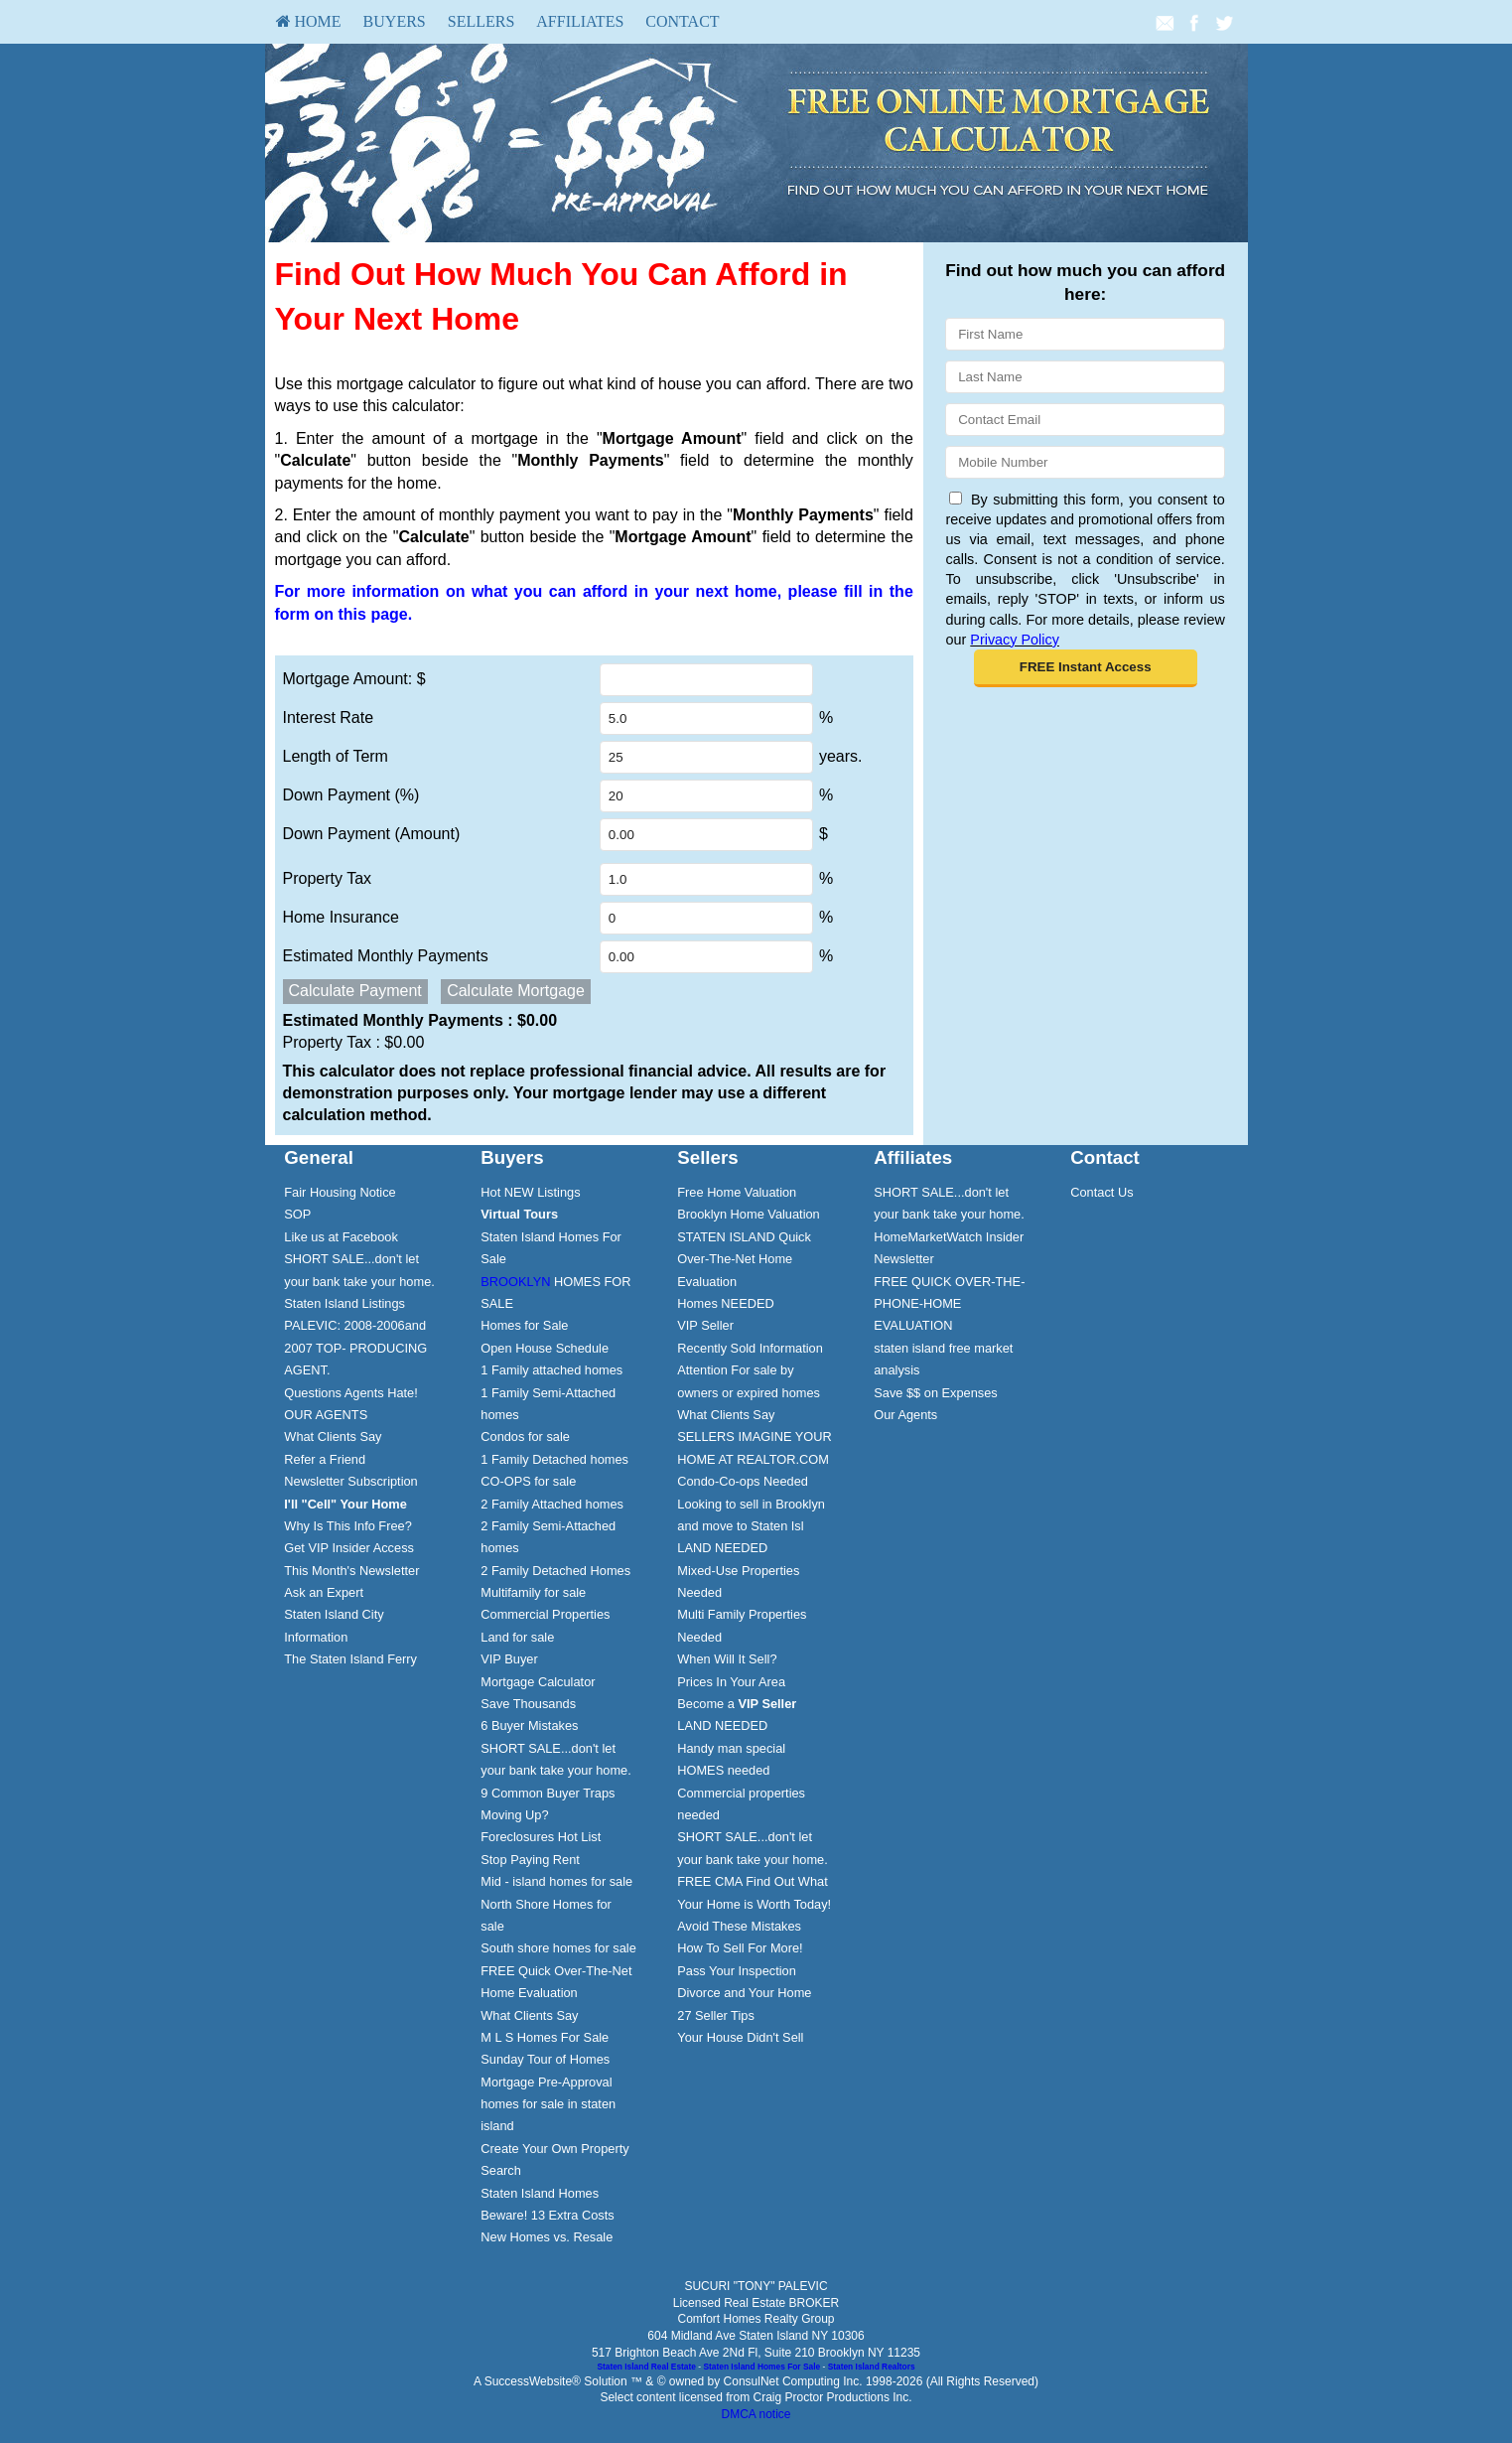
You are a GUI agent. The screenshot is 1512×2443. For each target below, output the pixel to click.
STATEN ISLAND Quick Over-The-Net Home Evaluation (744, 1259)
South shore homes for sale (558, 1947)
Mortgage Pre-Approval (546, 2082)
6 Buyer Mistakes (529, 1725)
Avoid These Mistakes (739, 1926)
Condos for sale (525, 1436)
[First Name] (1084, 334)
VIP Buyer (509, 1659)
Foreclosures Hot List (541, 1836)
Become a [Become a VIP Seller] (736, 1703)
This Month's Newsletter (351, 1570)
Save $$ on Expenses (936, 1392)
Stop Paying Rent (530, 1859)
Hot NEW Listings (530, 1192)
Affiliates (579, 21)
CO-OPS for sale (528, 1481)
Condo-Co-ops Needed (742, 1481)
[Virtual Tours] (519, 1214)
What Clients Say (332, 1436)
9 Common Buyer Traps (548, 1793)
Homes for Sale (524, 1325)
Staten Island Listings (344, 1303)
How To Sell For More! (739, 1947)
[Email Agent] (1164, 22)
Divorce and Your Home (744, 1992)
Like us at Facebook (341, 1236)
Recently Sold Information (750, 1348)
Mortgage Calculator (538, 1681)
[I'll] (345, 1504)
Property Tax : (354, 1042)
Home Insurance (341, 917)
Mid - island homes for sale (556, 1881)
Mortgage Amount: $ (354, 678)
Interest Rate (328, 717)
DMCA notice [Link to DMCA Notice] (755, 2414)
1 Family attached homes (551, 1370)
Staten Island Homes (540, 2193)
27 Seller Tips (716, 2015)
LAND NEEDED (722, 1547)
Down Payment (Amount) (372, 833)
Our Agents (905, 1414)
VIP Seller (705, 1325)
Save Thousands (528, 1703)
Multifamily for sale (533, 1592)
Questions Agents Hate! (350, 1392)
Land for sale (517, 1637)
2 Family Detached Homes (555, 1570)
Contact (682, 21)
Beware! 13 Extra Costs (547, 2215)
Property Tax (327, 878)
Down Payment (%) (351, 795)
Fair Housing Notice (339, 1192)
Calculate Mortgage (516, 990)
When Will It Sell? (726, 1659)
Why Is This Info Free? (348, 1525)
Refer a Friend (324, 1459)
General (318, 1157)
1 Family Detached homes (554, 1459)
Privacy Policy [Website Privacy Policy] (1014, 639)
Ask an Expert (323, 1592)
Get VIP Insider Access (349, 1547)
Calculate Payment (355, 990)
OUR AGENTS (325, 1414)
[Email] (1084, 419)
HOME (309, 21)
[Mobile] (1084, 462)
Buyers (394, 21)
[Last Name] (1084, 376)
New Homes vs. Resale (547, 2236)
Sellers (481, 21)
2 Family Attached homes (552, 1504)
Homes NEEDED (725, 1303)
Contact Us (1101, 1192)
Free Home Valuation (736, 1192)
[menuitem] (308, 22)
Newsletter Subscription (350, 1481)
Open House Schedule (545, 1348)
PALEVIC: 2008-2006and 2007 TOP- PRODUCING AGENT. (355, 1347)
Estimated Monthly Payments (385, 955)
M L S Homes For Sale (545, 2037)
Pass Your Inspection (736, 1970)
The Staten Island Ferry (350, 1659)
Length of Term (335, 756)
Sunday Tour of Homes (545, 2059)
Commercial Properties (545, 1614)
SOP (297, 1214)
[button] (1085, 668)
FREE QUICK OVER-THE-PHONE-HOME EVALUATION (949, 1304)
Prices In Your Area (731, 1681)
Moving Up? (514, 1814)
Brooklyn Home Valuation (748, 1214)
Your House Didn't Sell (740, 2037)
